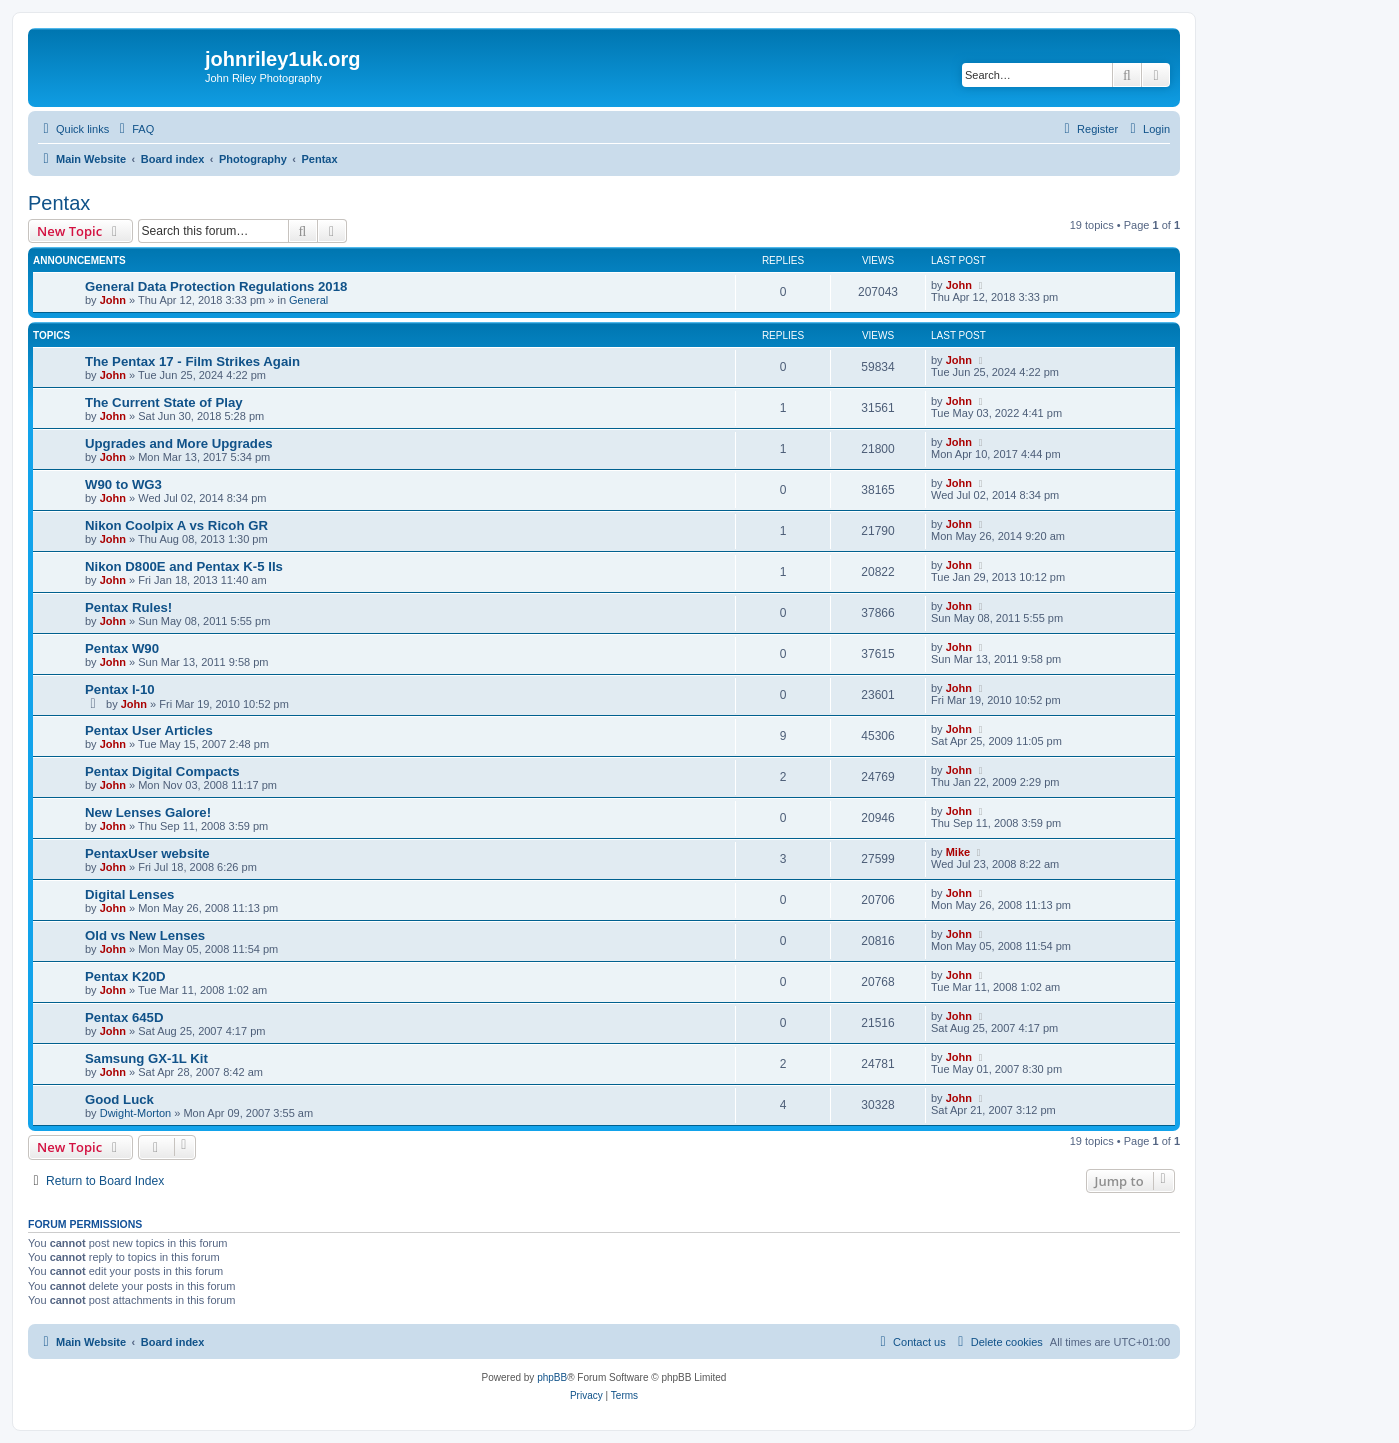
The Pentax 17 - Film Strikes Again (192, 361)
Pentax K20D (125, 976)
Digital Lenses (129, 894)
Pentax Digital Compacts (162, 771)
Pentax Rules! (128, 607)
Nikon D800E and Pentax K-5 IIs (184, 566)
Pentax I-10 (120, 689)
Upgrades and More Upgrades (179, 443)
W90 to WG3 (123, 484)
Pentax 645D (124, 1017)
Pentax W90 (122, 648)
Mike (958, 852)
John (113, 300)
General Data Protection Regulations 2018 (216, 286)
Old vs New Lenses (145, 935)
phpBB (552, 1377)
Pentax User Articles (149, 730)
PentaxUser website (147, 853)
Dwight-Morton (136, 1113)
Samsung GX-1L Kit (146, 1058)
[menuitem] (134, 129)
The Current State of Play (164, 402)
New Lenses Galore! (148, 812)
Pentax (59, 203)
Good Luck (119, 1099)
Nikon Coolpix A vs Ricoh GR (176, 525)
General (308, 300)
